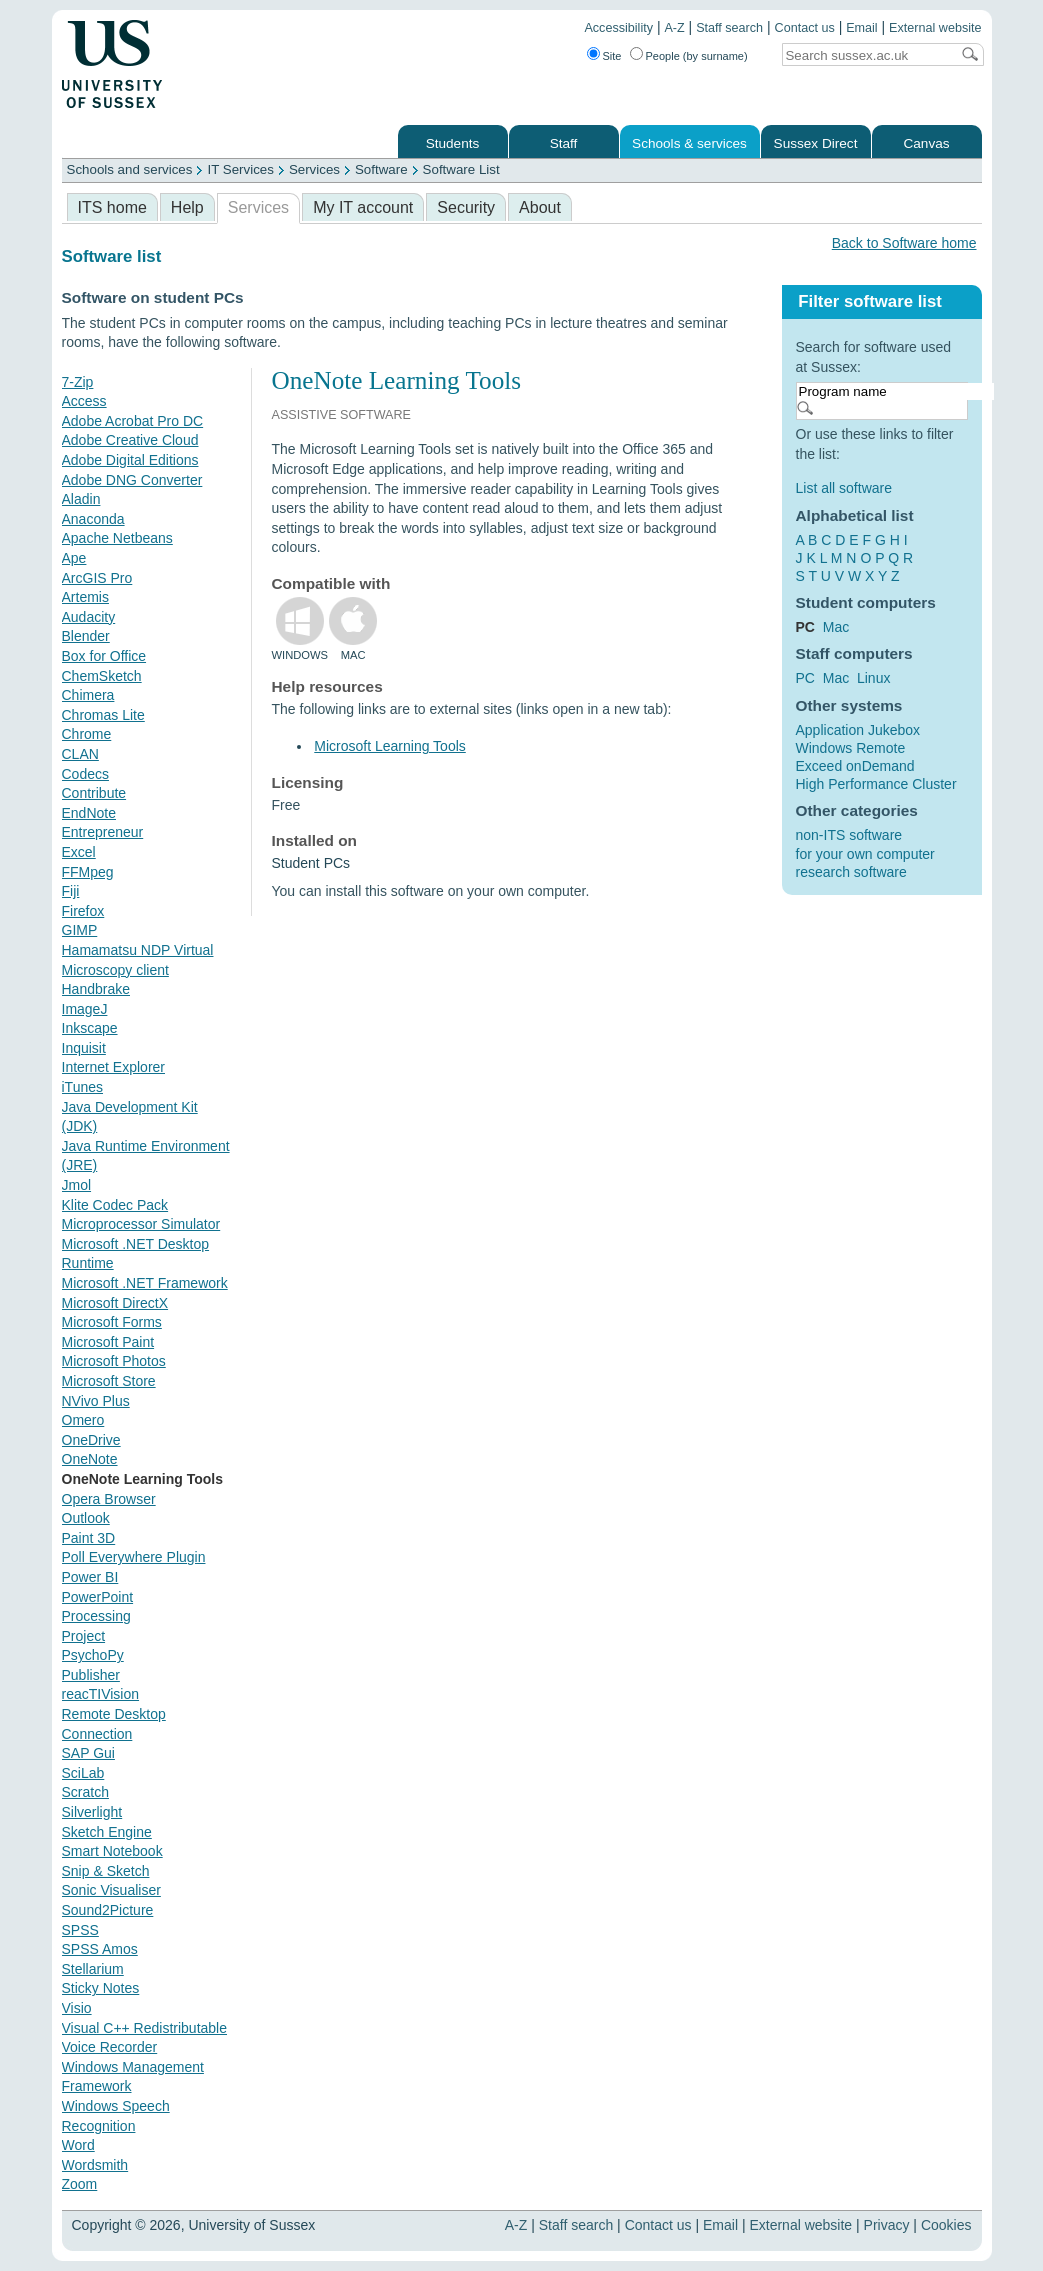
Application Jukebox (858, 730)
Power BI (90, 1577)
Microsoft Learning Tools (389, 746)
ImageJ (85, 1009)
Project (84, 1636)
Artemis (85, 597)
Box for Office (104, 656)
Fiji (71, 891)
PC (805, 678)
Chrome (87, 734)
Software (381, 169)
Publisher (91, 1675)
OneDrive (91, 1440)
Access (84, 401)
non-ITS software (849, 835)
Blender (86, 636)
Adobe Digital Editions (130, 460)
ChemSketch (102, 676)
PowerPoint (98, 1597)
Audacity (89, 617)
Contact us (805, 28)
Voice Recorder (110, 2047)
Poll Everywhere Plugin (134, 1557)
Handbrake (96, 989)
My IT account (363, 207)
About (540, 207)
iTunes (83, 1087)
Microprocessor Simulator (141, 1224)
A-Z (674, 28)
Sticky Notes (101, 1988)
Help (187, 207)
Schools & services (689, 143)
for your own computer (865, 854)
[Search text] (866, 55)
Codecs (85, 774)
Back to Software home (904, 243)
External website (935, 28)
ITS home (112, 207)
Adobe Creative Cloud (130, 440)
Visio (77, 2008)
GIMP (80, 930)
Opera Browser (109, 1499)
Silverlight (92, 1812)
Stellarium (93, 1969)
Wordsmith (95, 2165)
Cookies (946, 2225)
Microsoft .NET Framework (145, 1283)
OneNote (90, 1459)
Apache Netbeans (117, 538)
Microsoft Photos (114, 1361)
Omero (83, 1420)
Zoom (80, 2184)
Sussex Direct (816, 143)
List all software (844, 488)
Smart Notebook (112, 1851)
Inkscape (90, 1028)
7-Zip (78, 382)
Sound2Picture (108, 1910)
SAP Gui (88, 1753)
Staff (564, 143)
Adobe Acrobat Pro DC (133, 421)
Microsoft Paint (108, 1342)
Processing (96, 1616)
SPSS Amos (100, 1949)
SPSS (80, 1930)
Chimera (88, 695)
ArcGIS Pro (97, 578)
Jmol (77, 1185)
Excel (79, 852)
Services (314, 169)
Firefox (83, 911)
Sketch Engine (107, 1832)
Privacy (887, 2225)
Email (862, 28)
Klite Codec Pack (115, 1205)
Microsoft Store (109, 1381)
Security (466, 207)
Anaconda (93, 519)
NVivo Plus (96, 1401)
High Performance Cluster (876, 784)
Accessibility (618, 28)
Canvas (926, 143)
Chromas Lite (103, 715)
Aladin (81, 499)
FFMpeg (88, 872)
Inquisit (84, 1048)
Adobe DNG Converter (132, 480)
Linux (873, 678)
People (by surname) (697, 56)
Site (612, 56)
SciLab (83, 1773)
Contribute (94, 793)
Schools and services (130, 169)
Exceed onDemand (855, 766)
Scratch (85, 1792)
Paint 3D (89, 1538)
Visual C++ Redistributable (145, 2028)
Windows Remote (851, 748)
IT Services (240, 169)
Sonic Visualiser (111, 1890)
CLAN (80, 754)
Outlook (86, 1518)
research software (851, 872)
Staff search (729, 28)
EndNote (89, 813)
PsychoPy (93, 1655)
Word (78, 2145)
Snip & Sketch (106, 1871)
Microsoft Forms (112, 1322)
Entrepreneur (103, 832)
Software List (461, 169)
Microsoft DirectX (115, 1303)
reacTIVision (101, 1694)
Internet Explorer (114, 1067)
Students (453, 143)
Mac (836, 627)
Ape (74, 558)
